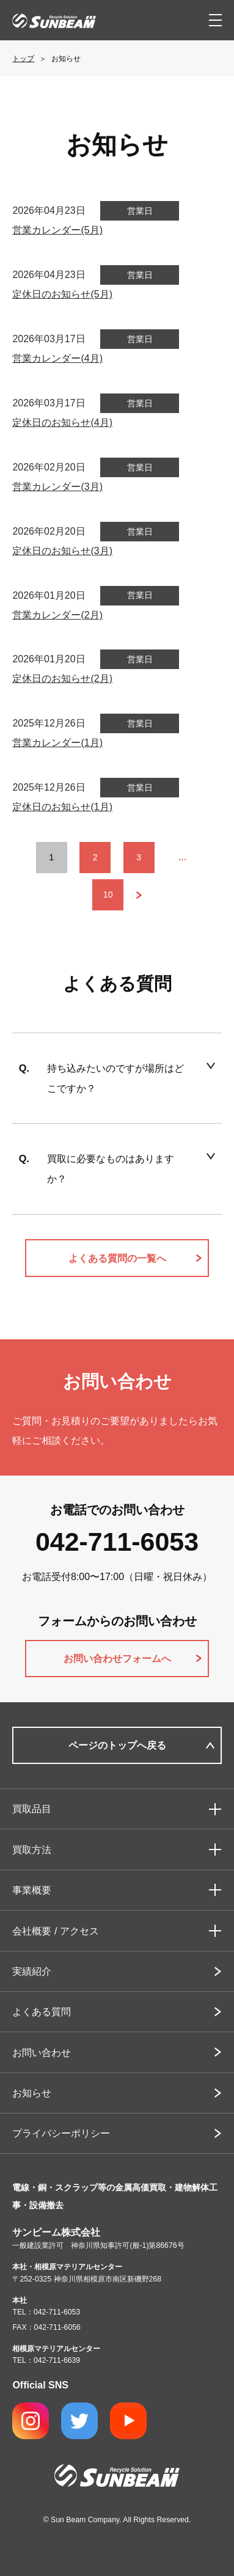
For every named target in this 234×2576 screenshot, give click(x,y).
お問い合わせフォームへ (117, 1658)
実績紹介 (31, 1971)
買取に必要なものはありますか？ (110, 1168)
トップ (23, 58)
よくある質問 (41, 2011)
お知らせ (31, 2092)
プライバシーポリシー (61, 2133)
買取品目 (31, 1808)
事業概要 (31, 1889)
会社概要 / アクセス (55, 1930)
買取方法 (31, 1849)
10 (108, 894)
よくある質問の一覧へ (117, 1258)
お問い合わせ (41, 2052)
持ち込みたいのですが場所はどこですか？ (115, 1078)
